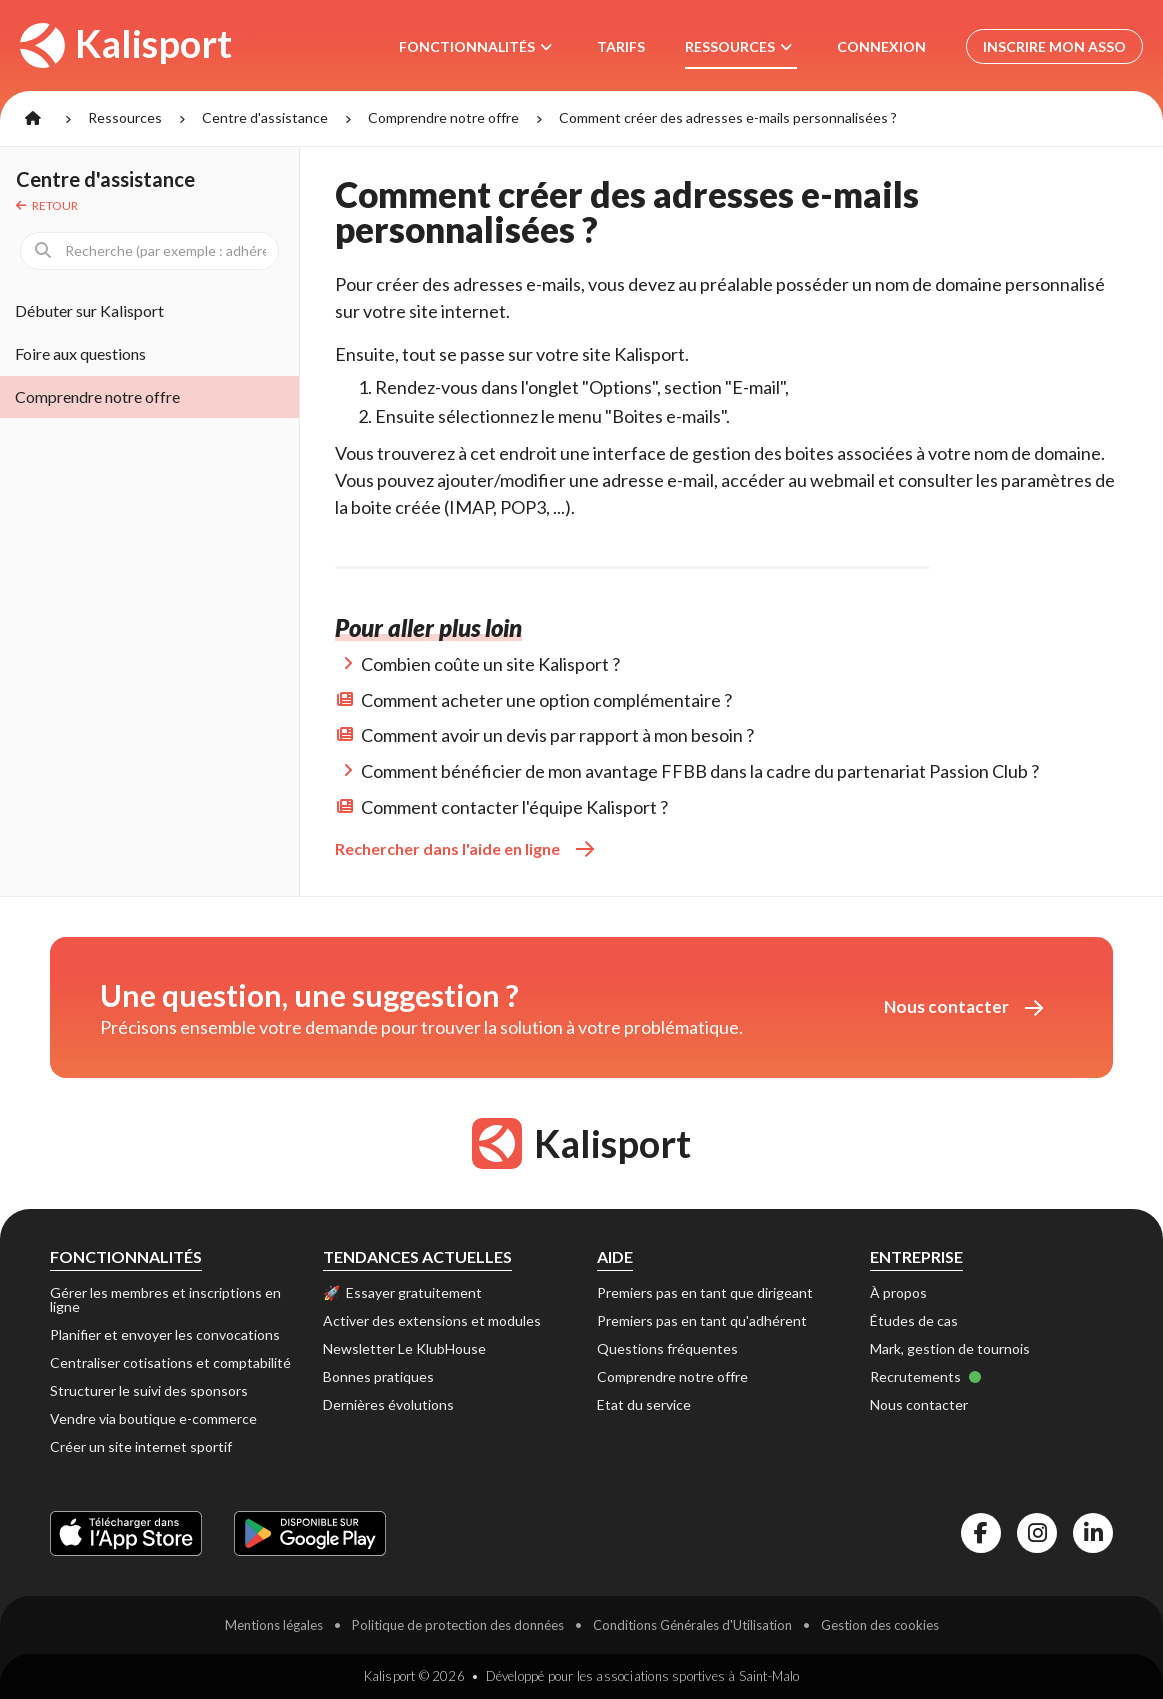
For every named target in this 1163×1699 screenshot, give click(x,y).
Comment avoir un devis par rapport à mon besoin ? (557, 735)
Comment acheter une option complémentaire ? (546, 700)
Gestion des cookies (880, 1625)
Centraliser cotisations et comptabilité (170, 1362)
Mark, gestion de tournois (950, 1348)
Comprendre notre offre (443, 117)
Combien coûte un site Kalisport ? (490, 664)
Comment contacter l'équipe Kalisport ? (514, 807)
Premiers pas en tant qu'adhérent (702, 1320)
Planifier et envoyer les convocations (165, 1334)
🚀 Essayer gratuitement (402, 1292)
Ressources (125, 117)
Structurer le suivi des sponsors (149, 1390)
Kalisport (126, 44)
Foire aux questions (80, 353)
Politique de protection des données (458, 1625)
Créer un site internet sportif (141, 1446)
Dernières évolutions (388, 1404)
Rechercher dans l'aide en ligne (464, 848)
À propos (898, 1292)
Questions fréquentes (667, 1348)
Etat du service (644, 1404)
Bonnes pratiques (378, 1376)
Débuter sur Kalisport (89, 310)
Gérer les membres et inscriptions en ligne (165, 1299)
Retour (47, 205)
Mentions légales (274, 1625)
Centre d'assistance (265, 117)
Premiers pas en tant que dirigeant (705, 1292)
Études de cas (914, 1320)
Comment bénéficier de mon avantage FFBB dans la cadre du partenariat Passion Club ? (700, 771)
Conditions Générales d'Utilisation (692, 1625)
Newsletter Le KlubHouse (404, 1348)
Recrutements (926, 1376)
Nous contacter (963, 1006)
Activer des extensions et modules (432, 1320)
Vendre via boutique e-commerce (153, 1418)
